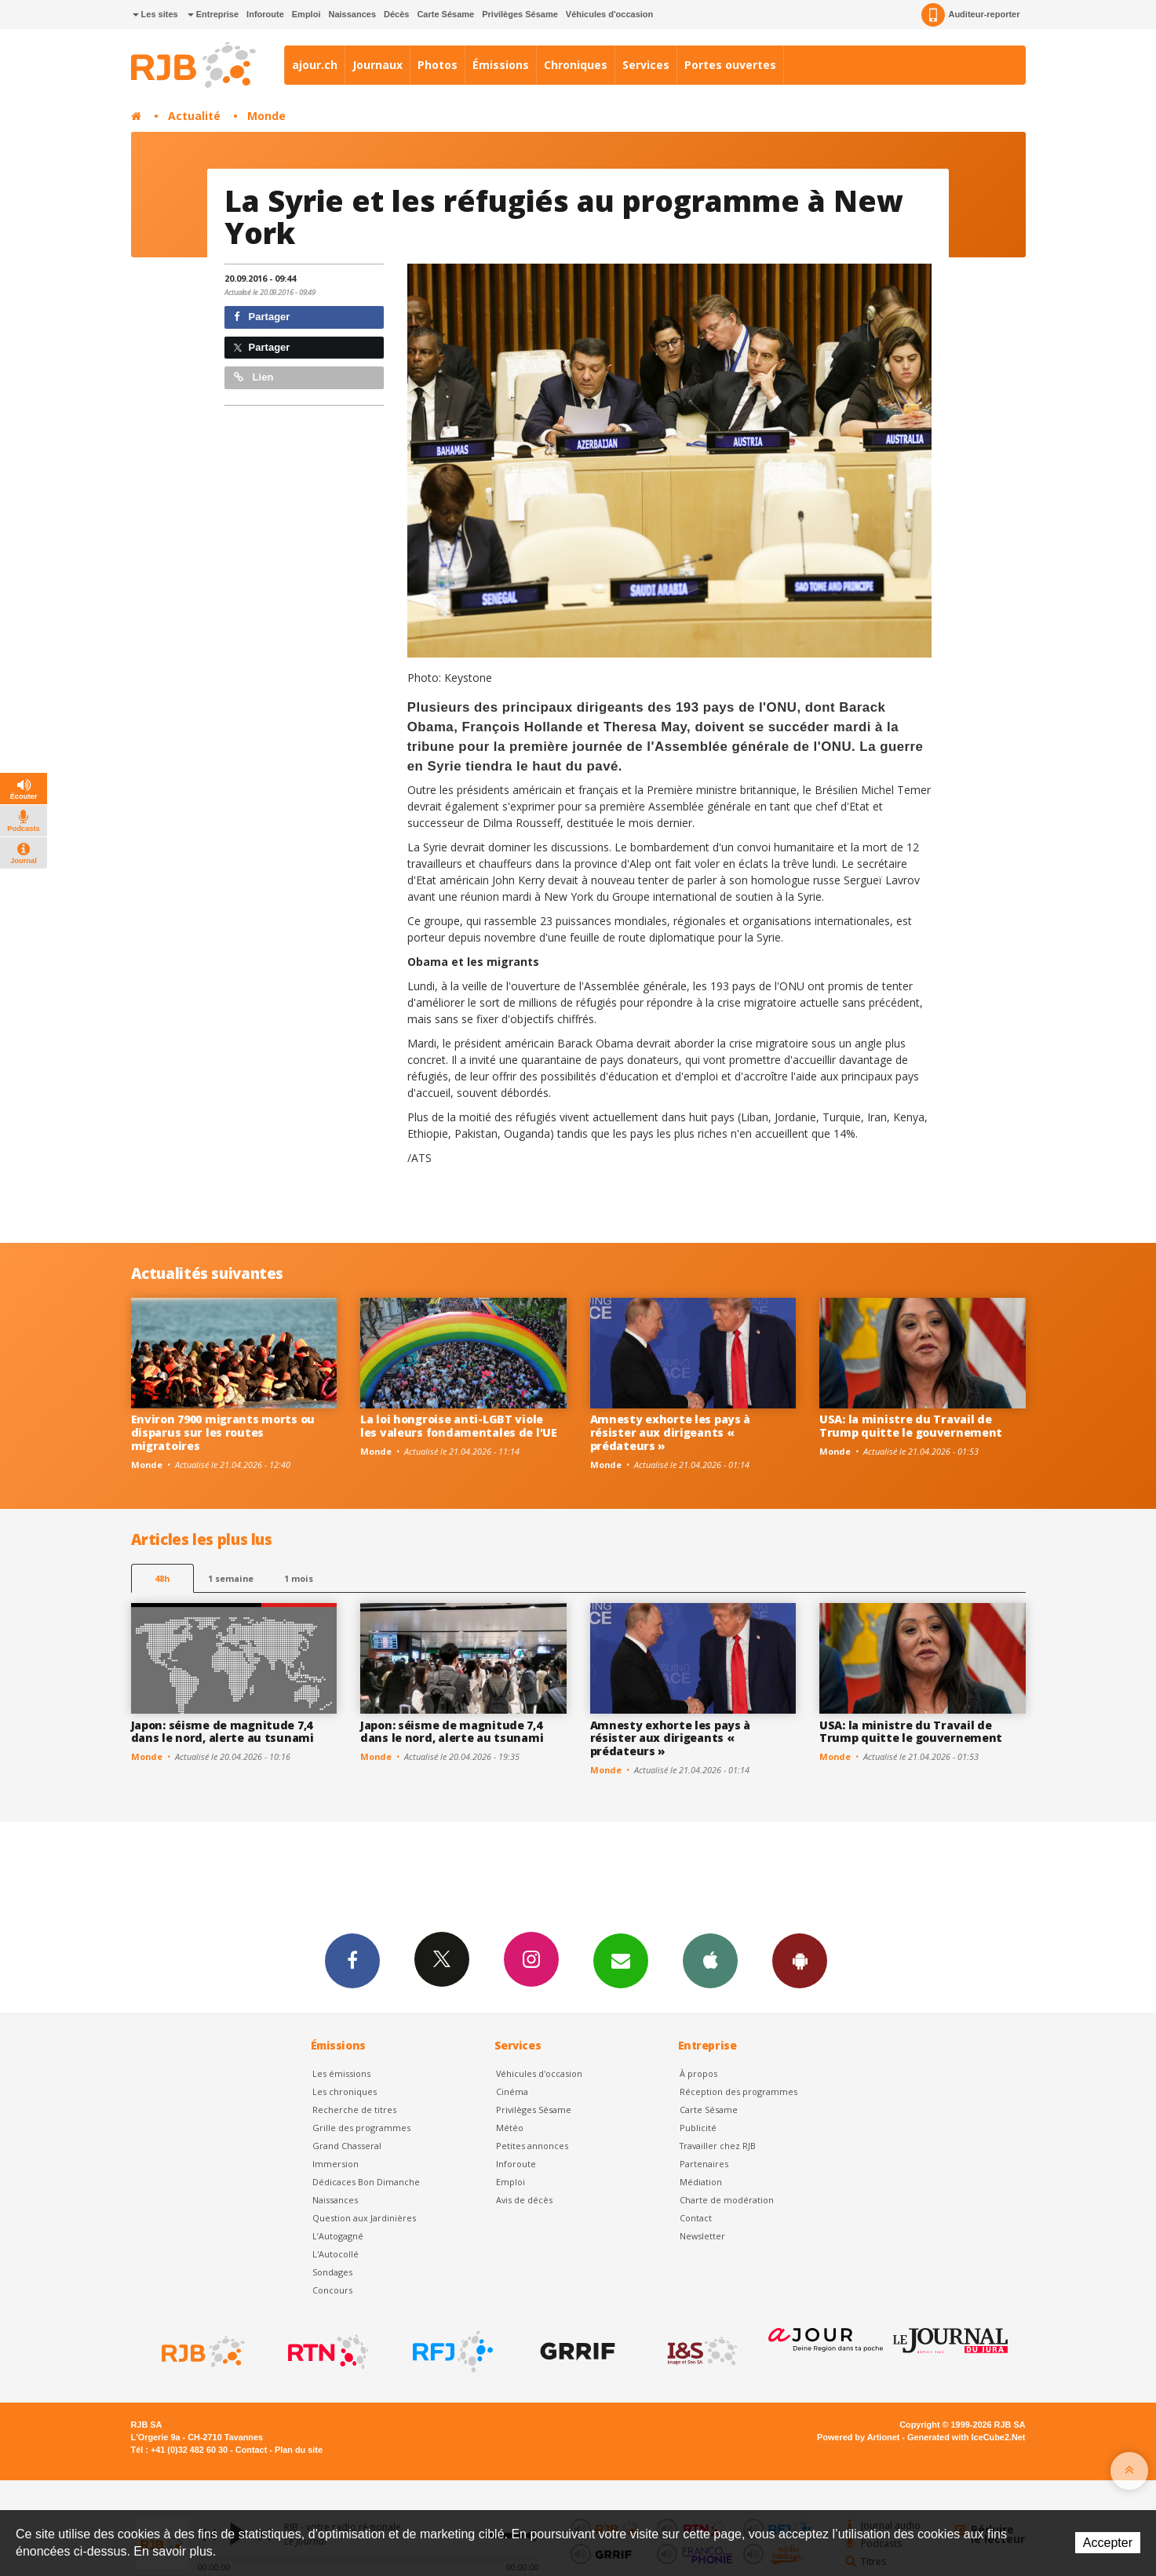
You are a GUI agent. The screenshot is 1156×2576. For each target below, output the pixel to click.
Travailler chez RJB (718, 2146)
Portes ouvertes (730, 64)
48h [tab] (162, 1578)
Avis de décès (524, 2200)
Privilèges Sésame (520, 14)
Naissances (352, 14)
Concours (332, 2290)
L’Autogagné (337, 2236)
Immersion (335, 2164)
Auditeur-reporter (970, 15)
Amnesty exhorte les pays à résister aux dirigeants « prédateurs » (670, 1432)
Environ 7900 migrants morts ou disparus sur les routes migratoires (223, 1432)
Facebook (352, 1960)
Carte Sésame (445, 14)
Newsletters (620, 1960)
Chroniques (575, 64)
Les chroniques (344, 2091)
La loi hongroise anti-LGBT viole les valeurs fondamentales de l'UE (458, 1426)
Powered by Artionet (858, 2437)
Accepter (1107, 2542)
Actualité (194, 115)
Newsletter (702, 2236)
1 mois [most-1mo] (298, 1578)
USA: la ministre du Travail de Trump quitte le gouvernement (910, 1426)
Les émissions (341, 2073)
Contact (696, 2218)
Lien (253, 377)
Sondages (332, 2272)
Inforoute (265, 14)
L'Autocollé (335, 2254)
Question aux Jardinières (364, 2218)
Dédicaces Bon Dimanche (366, 2182)
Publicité (698, 2127)
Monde (266, 115)
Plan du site (299, 2449)
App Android (799, 1960)
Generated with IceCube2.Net (966, 2437)
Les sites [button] (155, 14)
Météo (509, 2127)
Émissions (500, 64)
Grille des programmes (361, 2127)
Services (645, 64)
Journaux (377, 64)
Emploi (306, 14)
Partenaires (704, 2164)
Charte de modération (727, 2200)
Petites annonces (532, 2146)
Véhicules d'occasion (609, 14)
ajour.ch (314, 64)
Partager (262, 316)
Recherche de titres (354, 2109)
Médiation (701, 2182)
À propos (698, 2073)
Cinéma (512, 2091)
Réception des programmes (738, 2091)
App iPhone (710, 1960)
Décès (396, 14)
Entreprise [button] (213, 14)
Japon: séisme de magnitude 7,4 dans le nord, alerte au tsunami (222, 1732)
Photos (438, 64)
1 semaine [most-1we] (230, 1578)
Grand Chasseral (346, 2146)
